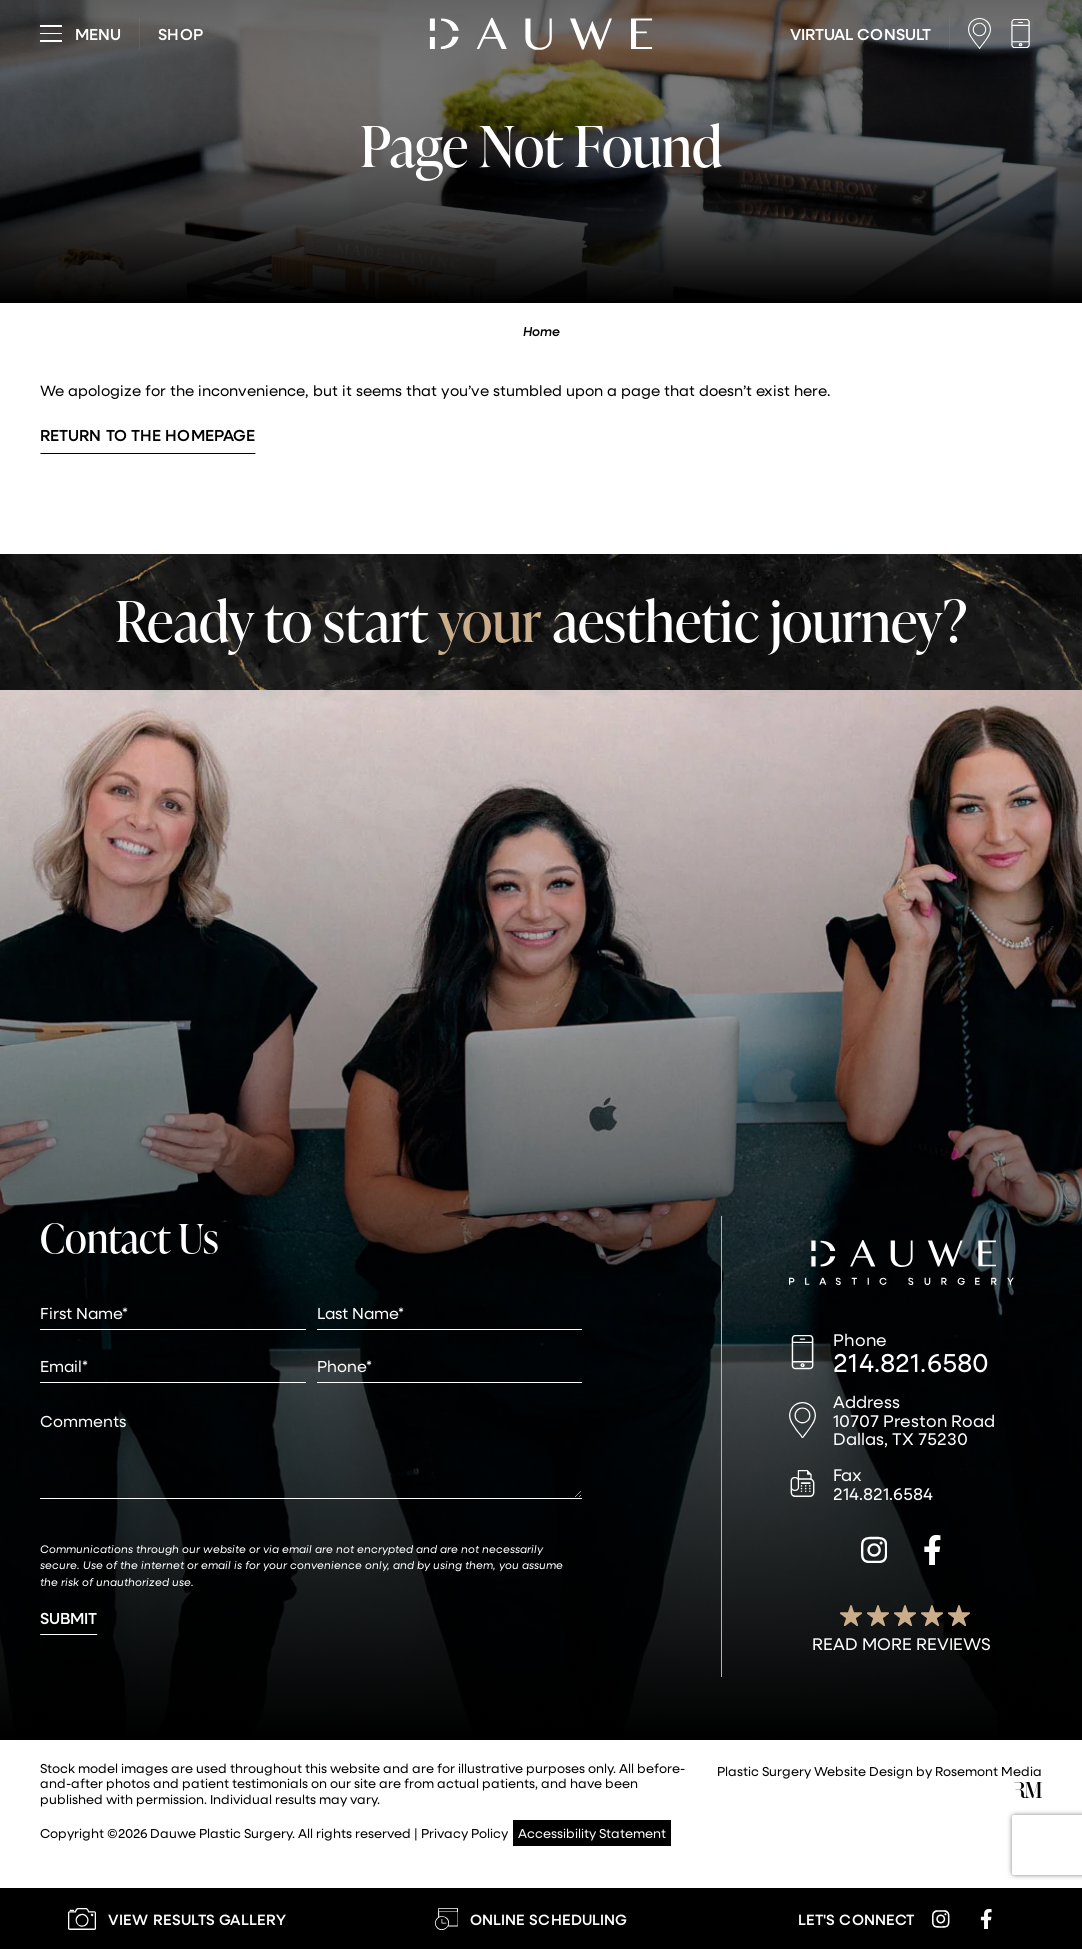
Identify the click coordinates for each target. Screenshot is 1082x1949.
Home (541, 331)
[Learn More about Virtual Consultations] (860, 34)
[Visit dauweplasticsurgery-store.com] (180, 34)
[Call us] (1025, 33)
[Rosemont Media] (1028, 1792)
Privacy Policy (464, 1832)
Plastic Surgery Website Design (815, 1770)
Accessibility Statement (592, 1832)
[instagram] (874, 1553)
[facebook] (932, 1553)
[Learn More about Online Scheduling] (531, 1918)
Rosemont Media (988, 1770)
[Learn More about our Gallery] (177, 1918)
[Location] (984, 33)
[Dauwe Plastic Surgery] (901, 1265)
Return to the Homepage (147, 434)
